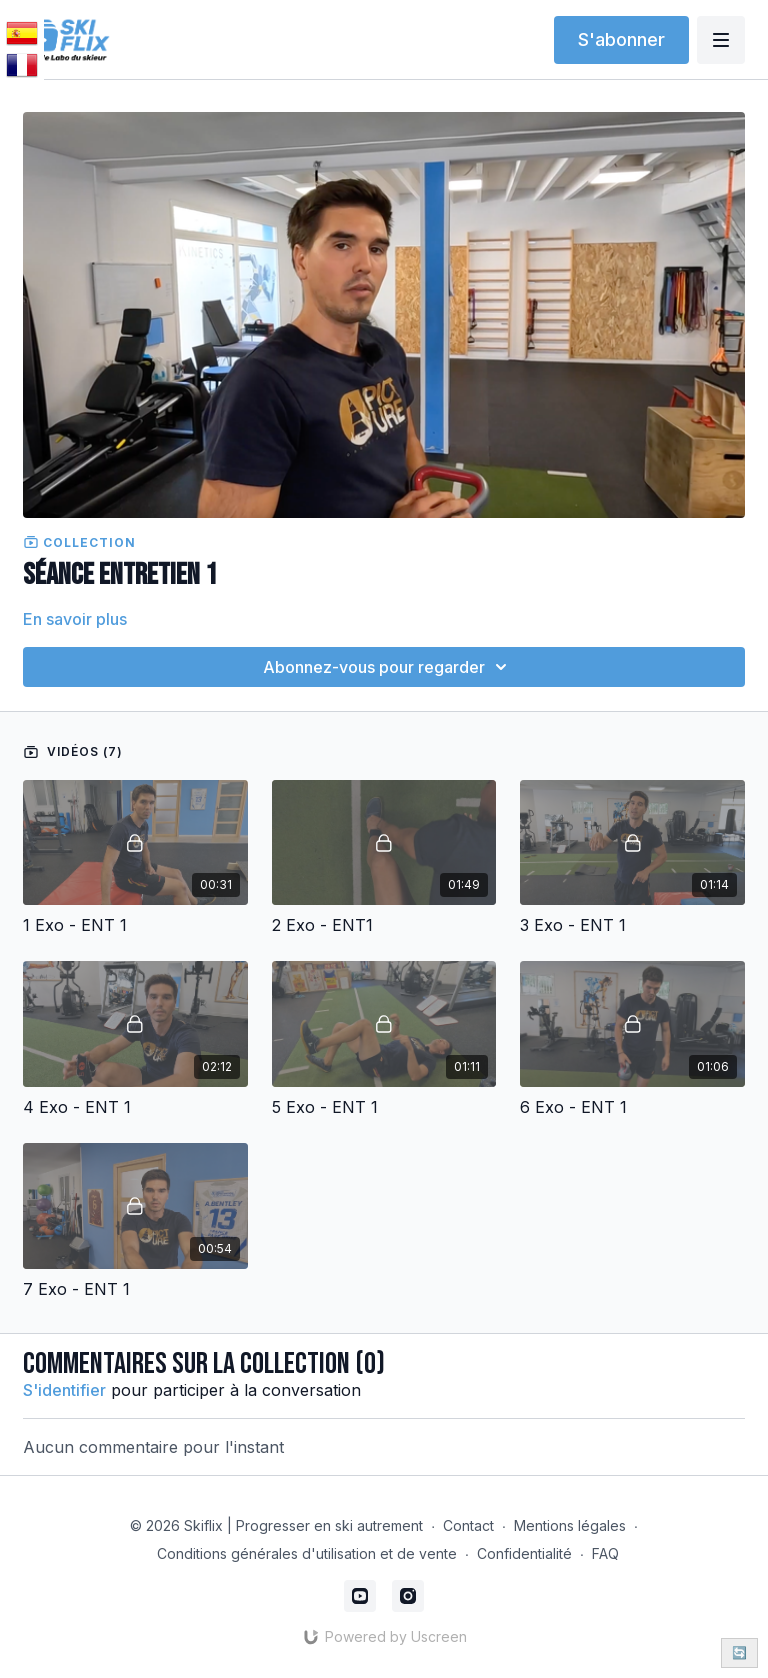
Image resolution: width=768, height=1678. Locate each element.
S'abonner (621, 39)
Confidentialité (524, 1553)
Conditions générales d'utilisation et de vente (307, 1553)
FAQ (605, 1553)
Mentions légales (570, 1525)
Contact (468, 1525)
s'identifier (64, 1390)
